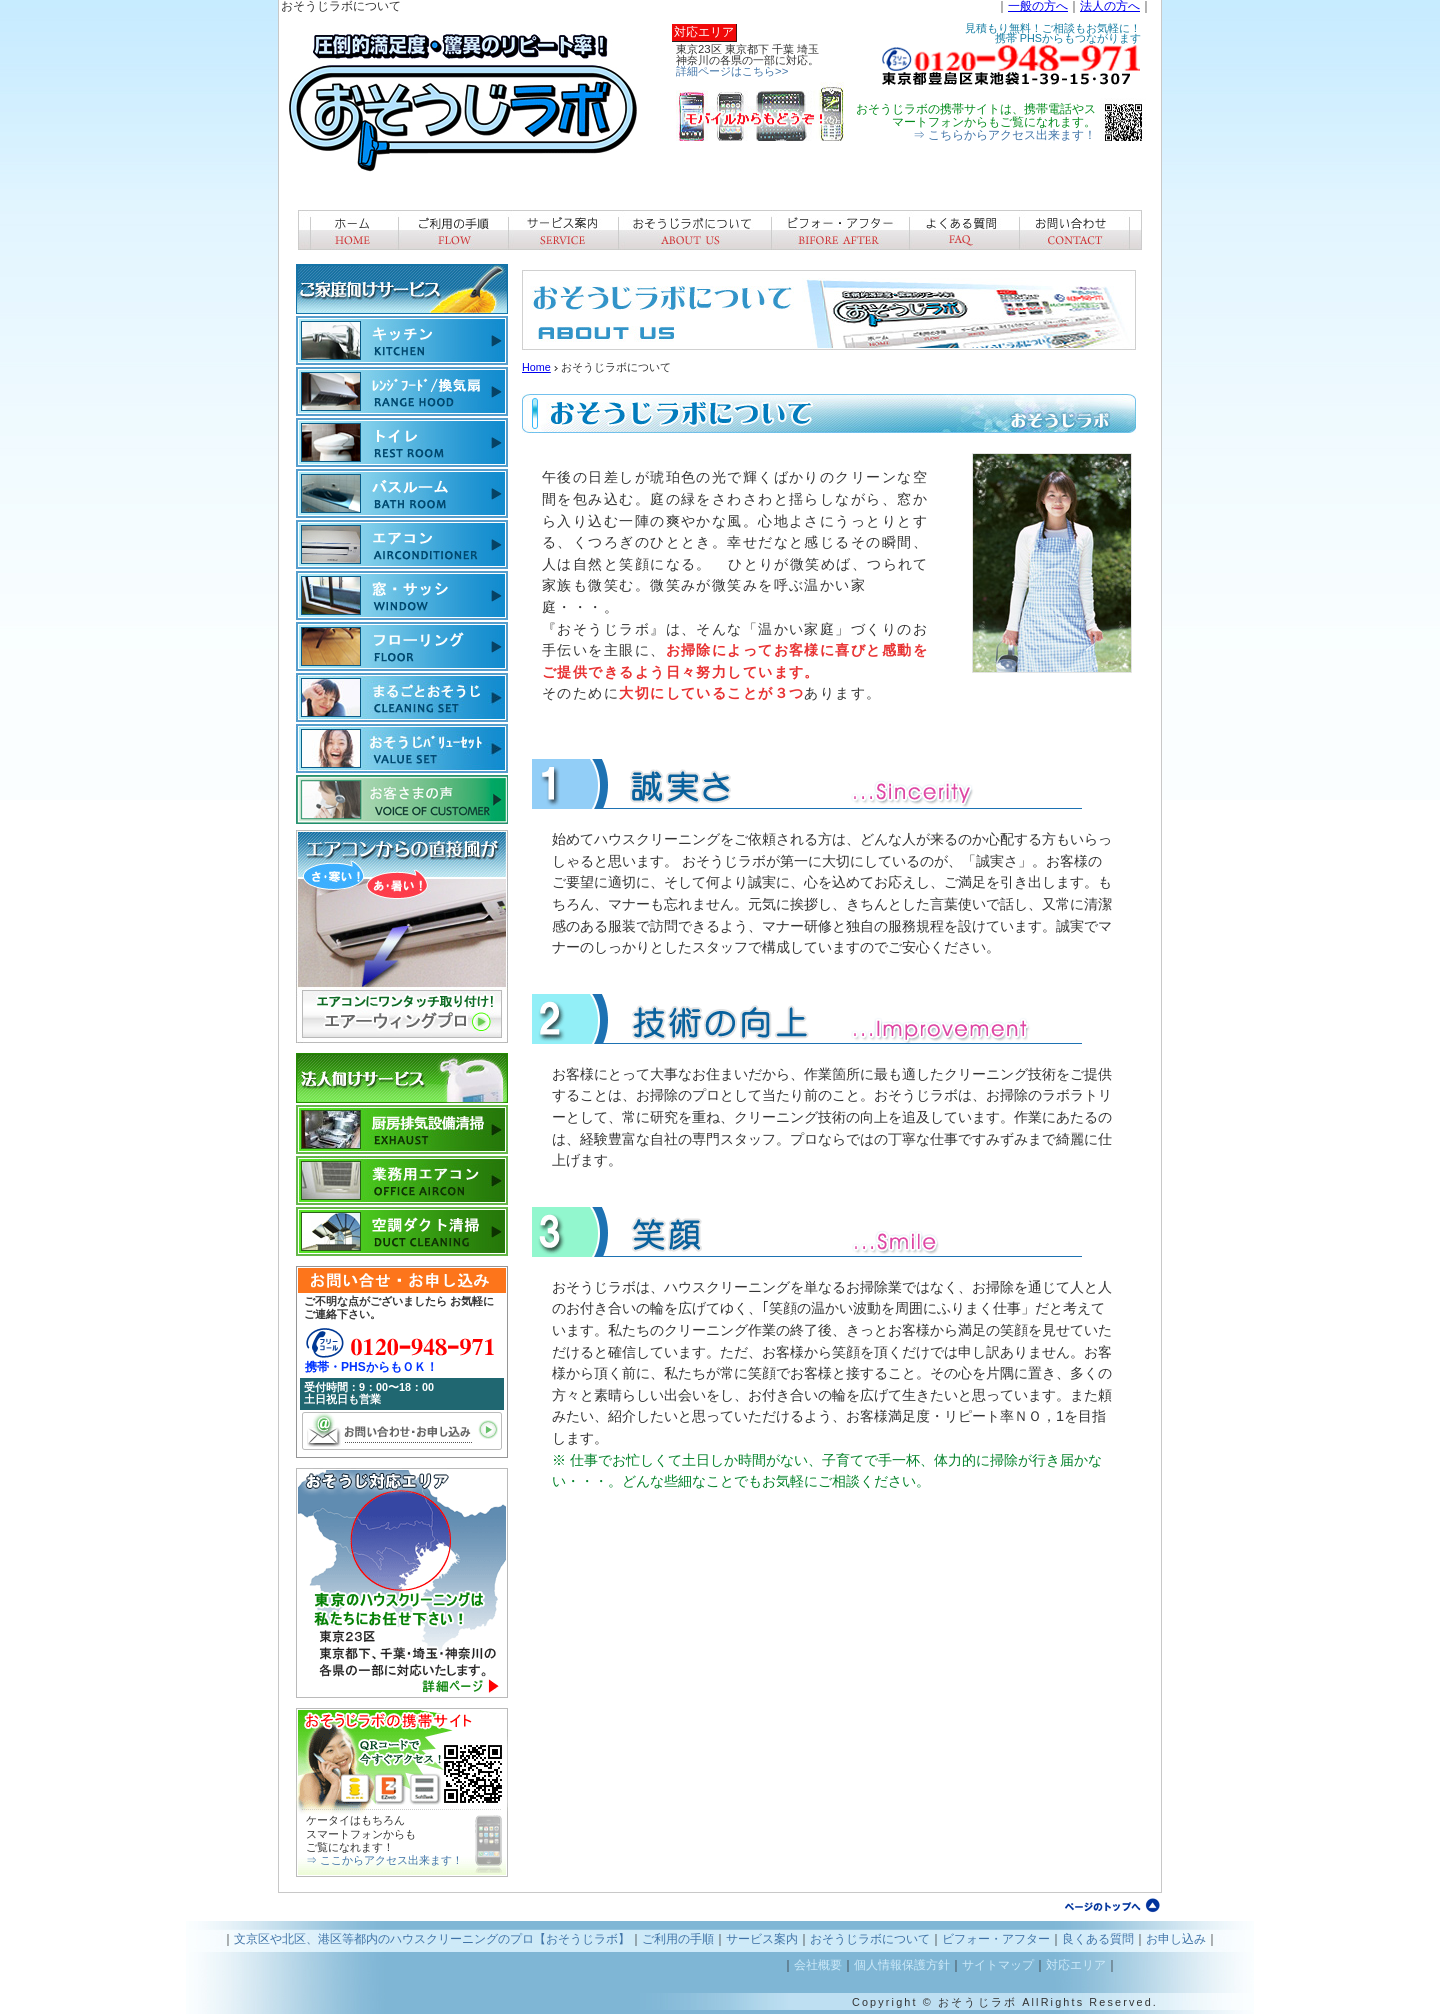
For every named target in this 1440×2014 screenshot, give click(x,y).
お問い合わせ (1080, 230)
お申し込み (1176, 1939)
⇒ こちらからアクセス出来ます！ (1004, 135)
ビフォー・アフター (840, 230)
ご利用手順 (453, 230)
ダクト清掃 (402, 1231)
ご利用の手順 (678, 1939)
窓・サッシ (402, 595)
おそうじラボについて (694, 230)
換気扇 (402, 391)
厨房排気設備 (402, 1129)
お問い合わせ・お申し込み (402, 1431)
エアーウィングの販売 (402, 936)
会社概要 (818, 1965)
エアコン (402, 544)
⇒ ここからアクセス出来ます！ (384, 1860)
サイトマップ (998, 1965)
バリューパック (402, 748)
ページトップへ (1112, 1905)
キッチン (402, 340)
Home (536, 367)
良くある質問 (964, 230)
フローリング (402, 646)
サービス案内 (563, 230)
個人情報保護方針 (902, 1965)
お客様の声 (402, 799)
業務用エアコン (402, 1180)
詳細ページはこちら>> (732, 71)
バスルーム (402, 493)
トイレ (402, 442)
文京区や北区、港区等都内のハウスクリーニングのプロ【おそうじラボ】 (432, 1939)
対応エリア (1076, 1965)
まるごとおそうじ (402, 697)
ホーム (348, 230)
